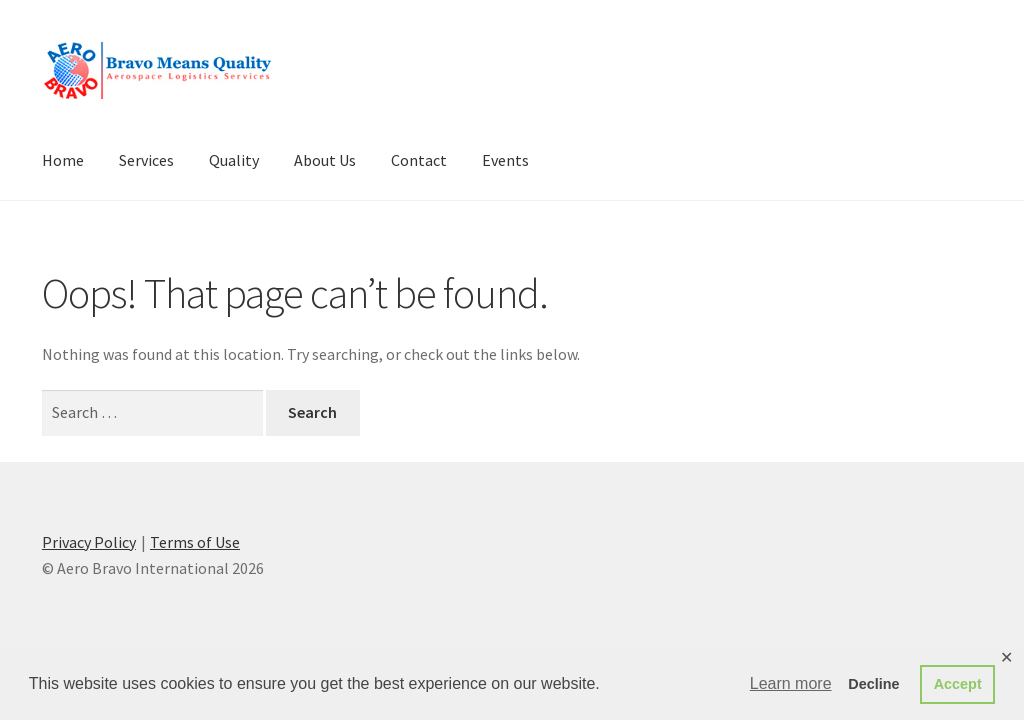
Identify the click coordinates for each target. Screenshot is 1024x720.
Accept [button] (958, 684)
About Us (325, 160)
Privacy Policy (89, 542)
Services (146, 160)
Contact (419, 160)
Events (505, 160)
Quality (234, 160)
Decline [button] (873, 684)
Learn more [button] (791, 683)
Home (63, 160)
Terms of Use (195, 542)
